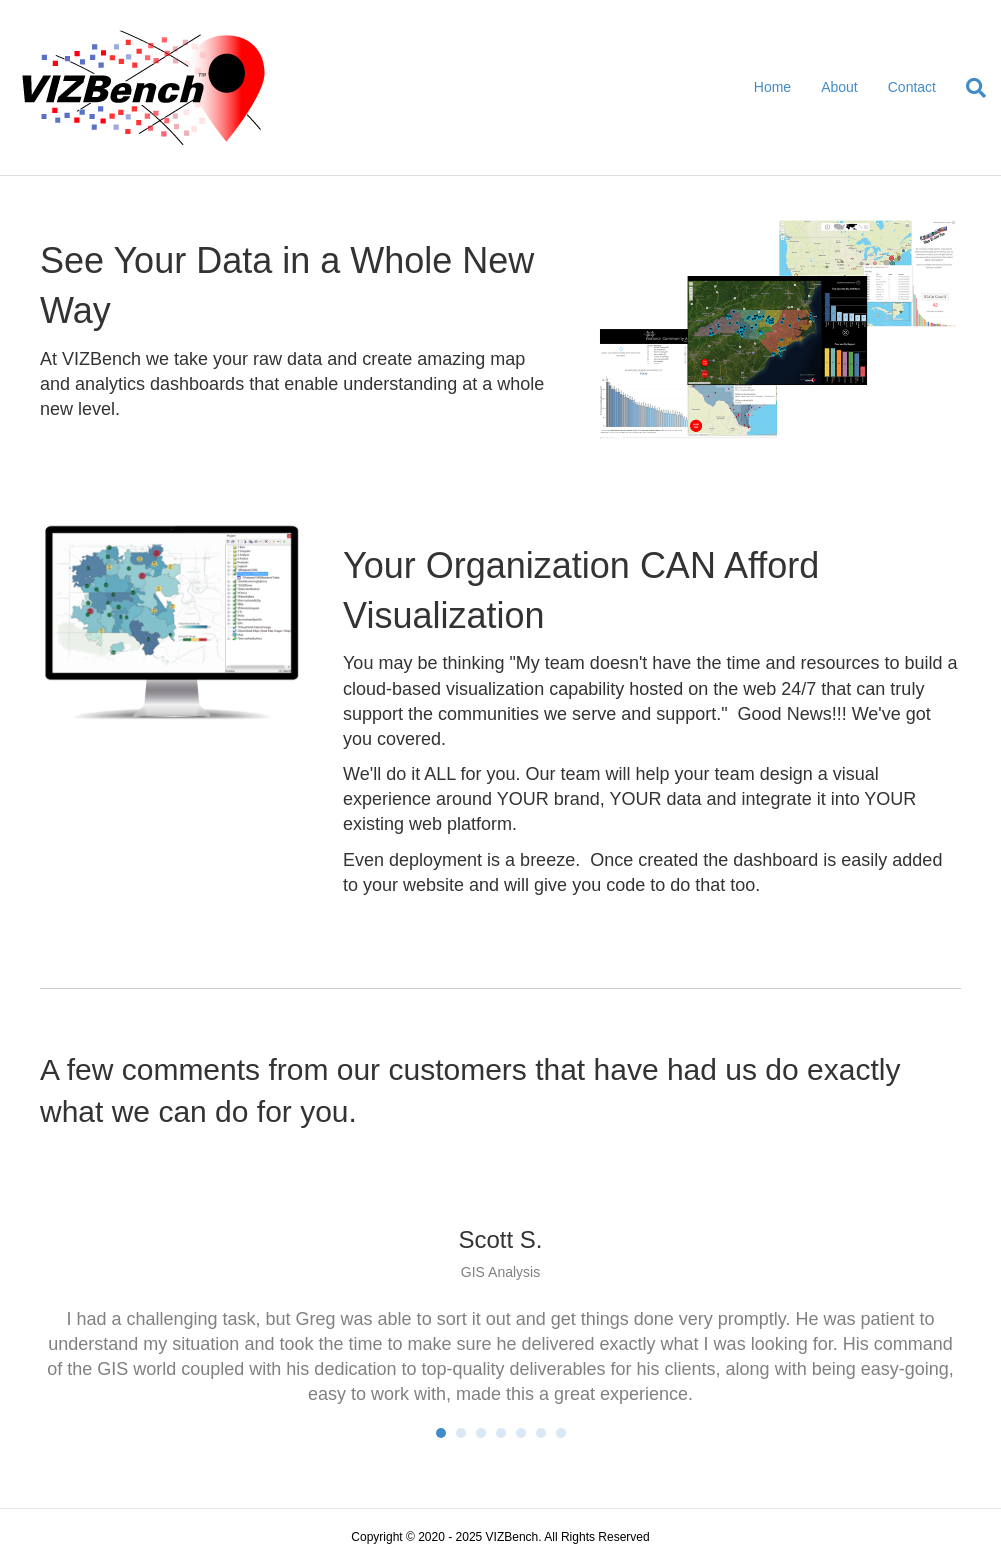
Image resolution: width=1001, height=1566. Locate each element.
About (839, 87)
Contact (912, 87)
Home (772, 87)
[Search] (968, 88)
